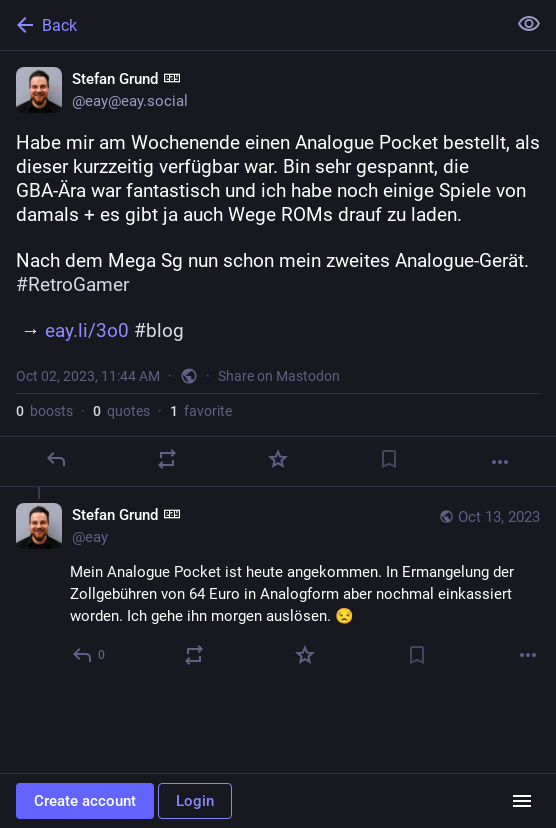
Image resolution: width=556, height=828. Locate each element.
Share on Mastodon (279, 376)
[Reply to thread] (89, 655)
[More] (500, 462)
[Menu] (522, 801)
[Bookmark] (389, 459)
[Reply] (56, 459)
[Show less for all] (529, 24)
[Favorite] (278, 459)
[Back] (251, 25)
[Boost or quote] (167, 459)
